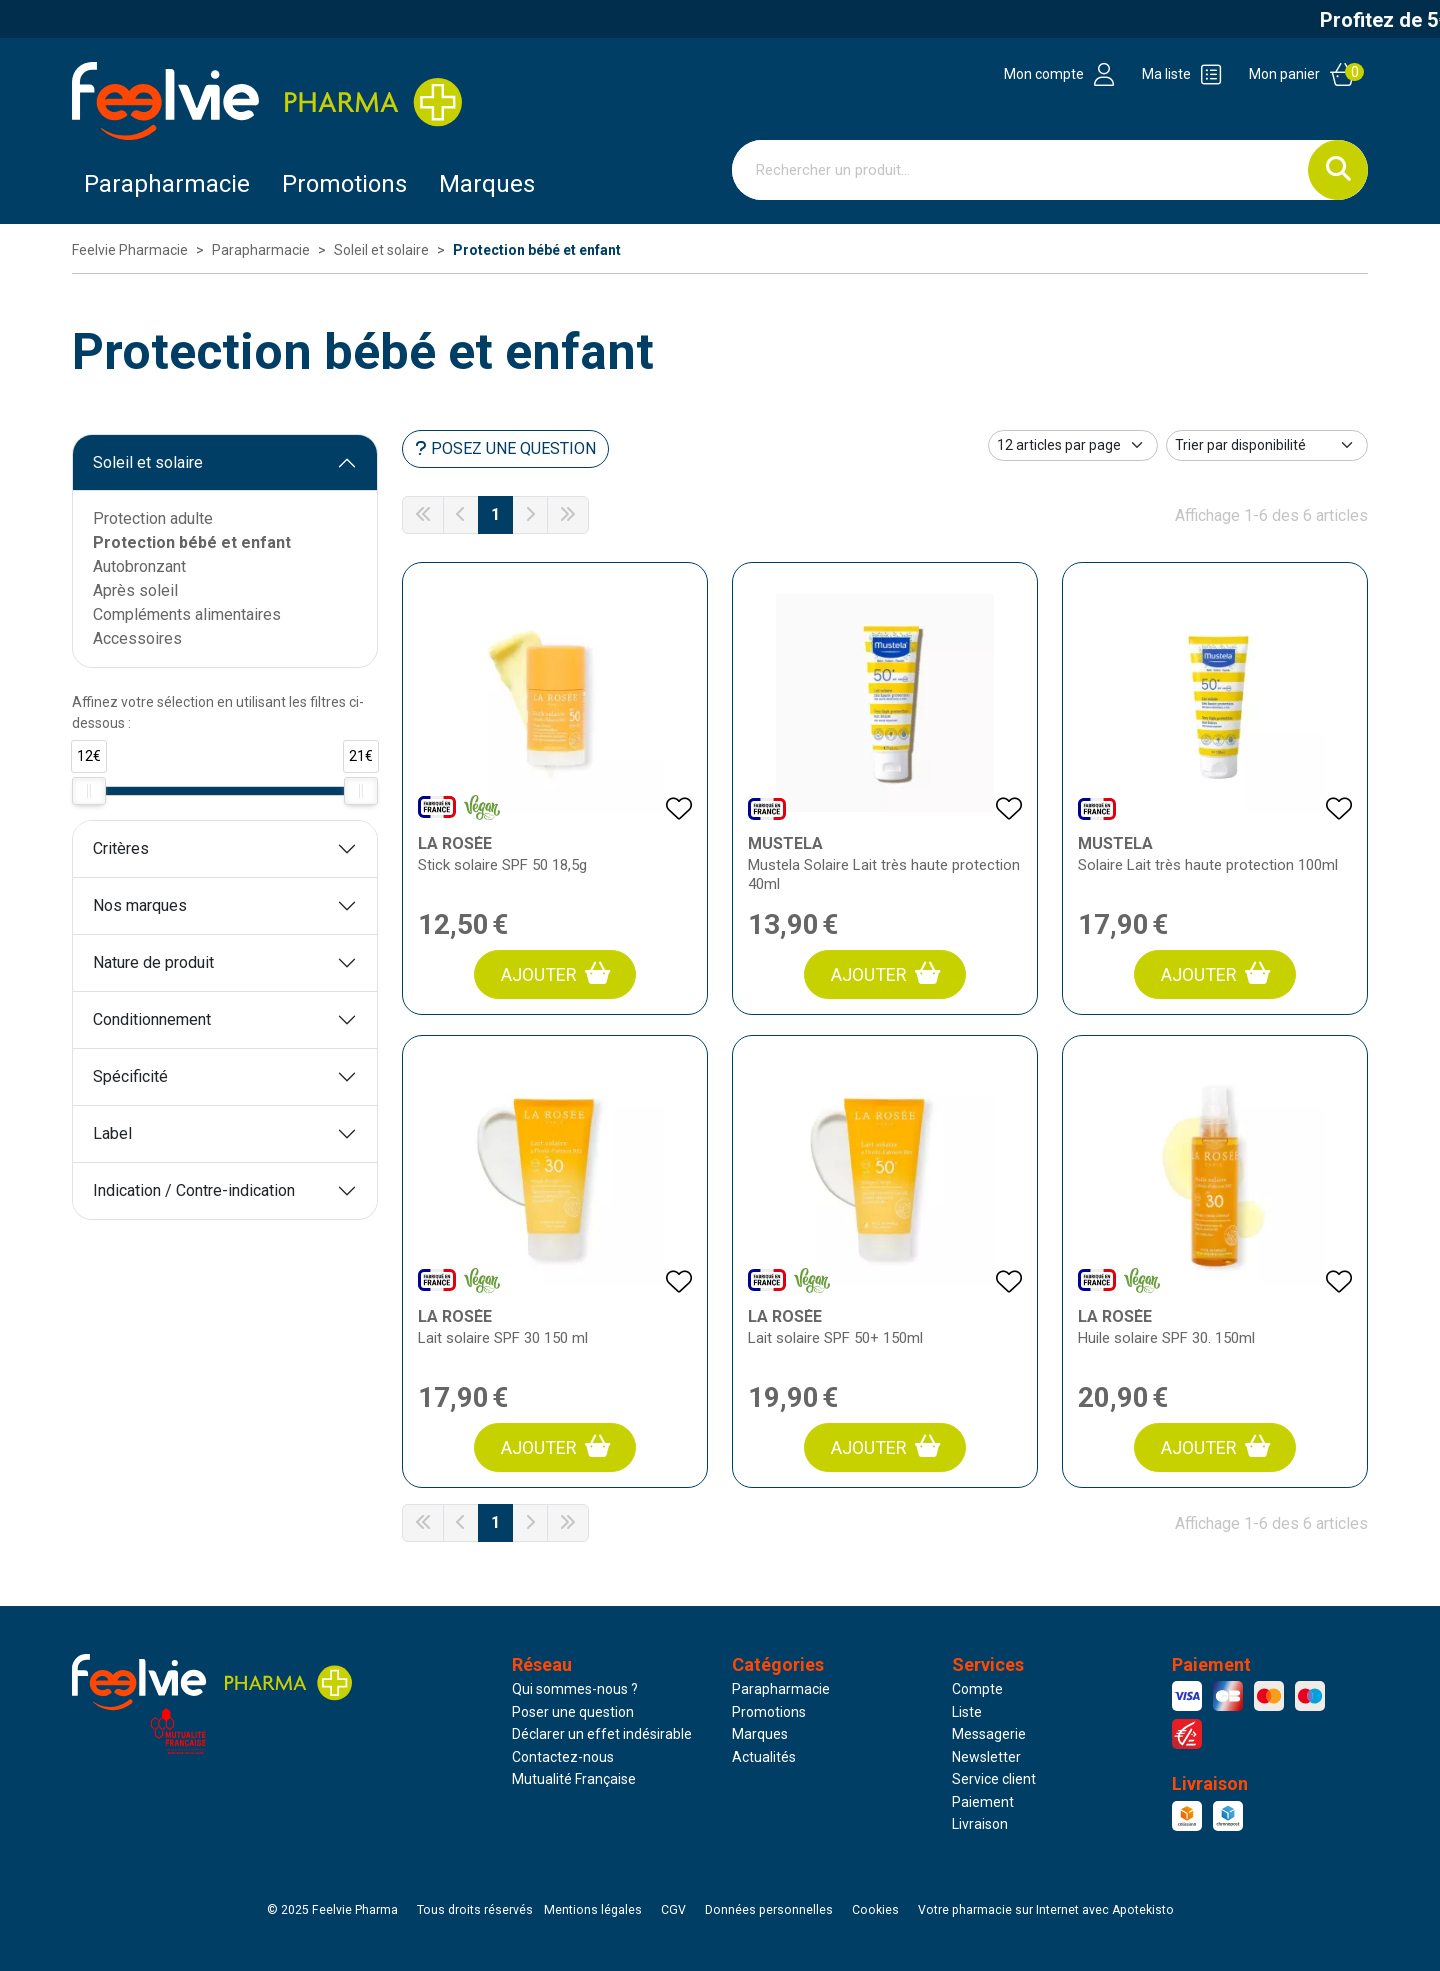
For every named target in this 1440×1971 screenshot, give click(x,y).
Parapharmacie (167, 184)
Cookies (875, 1910)
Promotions (769, 1712)
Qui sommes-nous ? (575, 1689)
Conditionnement (152, 1019)
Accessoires (137, 638)
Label (112, 1133)
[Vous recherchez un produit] (1020, 170)
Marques (487, 184)
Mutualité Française (574, 1779)
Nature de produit (153, 962)
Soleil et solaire (148, 462)
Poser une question (573, 1712)
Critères (121, 848)
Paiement (983, 1802)
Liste (967, 1712)
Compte (977, 1689)
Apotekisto (1046, 1910)
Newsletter (986, 1757)
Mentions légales (593, 1910)
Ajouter (555, 973)
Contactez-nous (563, 1757)
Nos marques (140, 905)
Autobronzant (139, 566)
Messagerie (989, 1734)
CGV (673, 1910)
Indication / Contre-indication (194, 1190)
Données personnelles (769, 1910)
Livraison (980, 1824)
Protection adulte (153, 518)
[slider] (89, 791)
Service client (994, 1779)
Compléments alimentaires (187, 614)
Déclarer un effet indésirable (602, 1734)
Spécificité (130, 1076)
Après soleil (135, 590)
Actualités (764, 1757)
